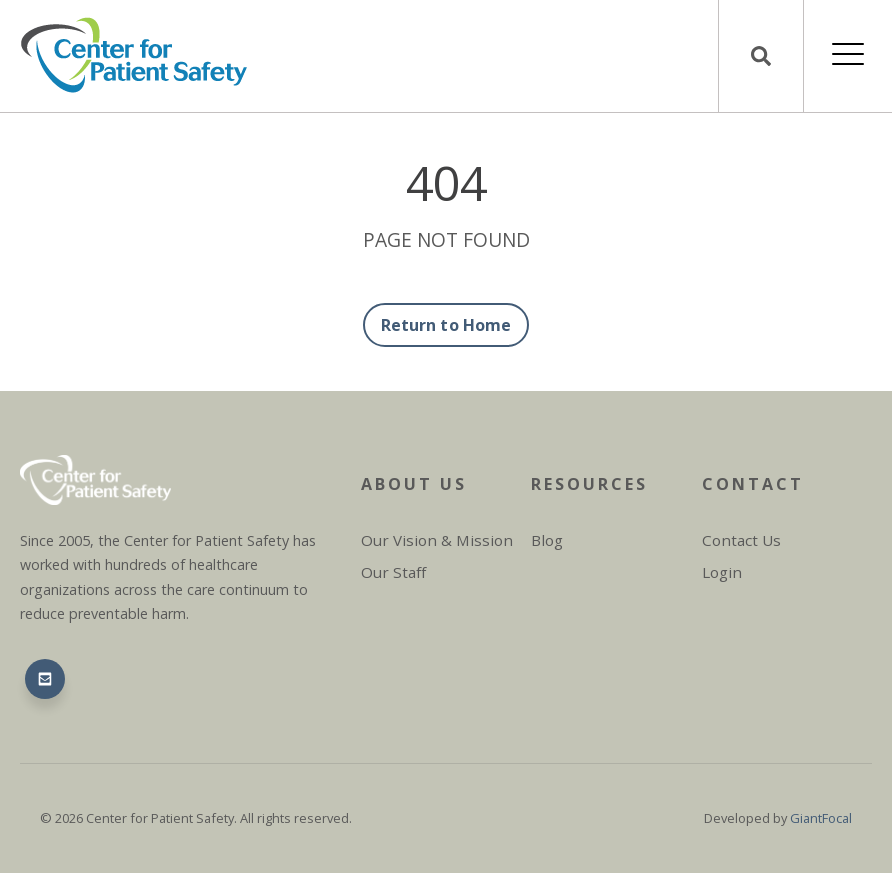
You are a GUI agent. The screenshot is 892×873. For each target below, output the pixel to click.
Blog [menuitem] (547, 540)
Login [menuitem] (722, 572)
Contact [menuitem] (753, 484)
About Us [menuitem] (414, 484)
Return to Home (446, 325)
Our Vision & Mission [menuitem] (437, 540)
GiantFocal (821, 818)
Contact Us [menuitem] (741, 540)
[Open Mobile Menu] (848, 56)
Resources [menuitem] (589, 484)
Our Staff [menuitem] (393, 572)
